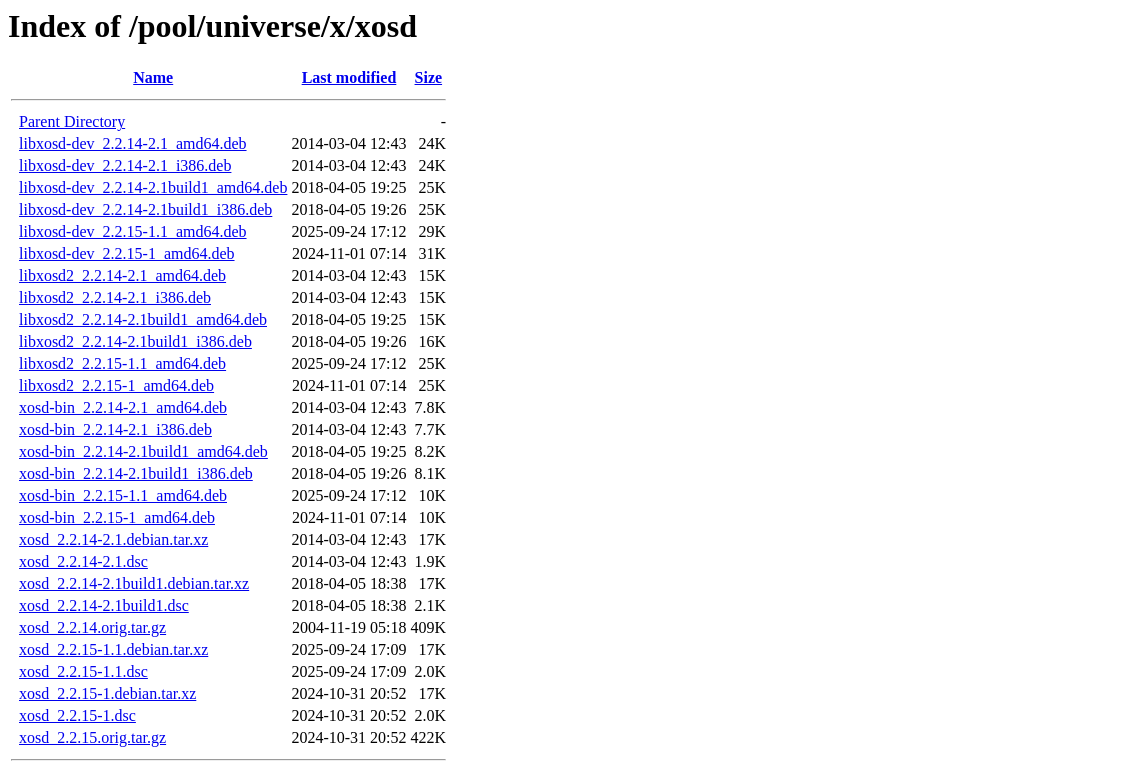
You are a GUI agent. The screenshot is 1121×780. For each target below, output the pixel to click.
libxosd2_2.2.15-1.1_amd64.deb (122, 363)
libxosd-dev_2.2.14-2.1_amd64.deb (133, 143)
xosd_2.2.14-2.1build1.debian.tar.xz (134, 583)
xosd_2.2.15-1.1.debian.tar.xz (113, 649)
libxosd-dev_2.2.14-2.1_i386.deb (125, 165)
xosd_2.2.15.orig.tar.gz (92, 737)
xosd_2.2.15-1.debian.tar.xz (107, 693)
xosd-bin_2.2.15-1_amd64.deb (117, 517)
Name (153, 77)
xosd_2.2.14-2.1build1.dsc (104, 605)
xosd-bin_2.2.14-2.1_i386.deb (115, 429)
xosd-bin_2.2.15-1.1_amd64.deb (123, 495)
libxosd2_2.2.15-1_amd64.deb (116, 385)
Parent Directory (72, 121)
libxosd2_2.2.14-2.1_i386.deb (115, 297)
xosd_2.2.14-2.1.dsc (83, 561)
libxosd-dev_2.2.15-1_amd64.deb (127, 253)
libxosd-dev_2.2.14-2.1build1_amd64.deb (153, 187)
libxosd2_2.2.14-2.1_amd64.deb (122, 275)
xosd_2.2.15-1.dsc (77, 715)
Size (429, 77)
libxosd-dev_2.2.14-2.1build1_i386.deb (145, 209)
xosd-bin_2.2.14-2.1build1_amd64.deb (143, 451)
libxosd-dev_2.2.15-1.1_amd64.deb (133, 231)
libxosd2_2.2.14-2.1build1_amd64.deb (143, 319)
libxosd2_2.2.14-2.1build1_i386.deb (135, 341)
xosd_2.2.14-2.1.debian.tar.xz (113, 539)
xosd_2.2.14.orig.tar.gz (92, 627)
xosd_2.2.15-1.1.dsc (83, 671)
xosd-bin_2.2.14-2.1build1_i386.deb (136, 473)
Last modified (349, 77)
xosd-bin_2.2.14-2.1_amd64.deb (123, 407)
